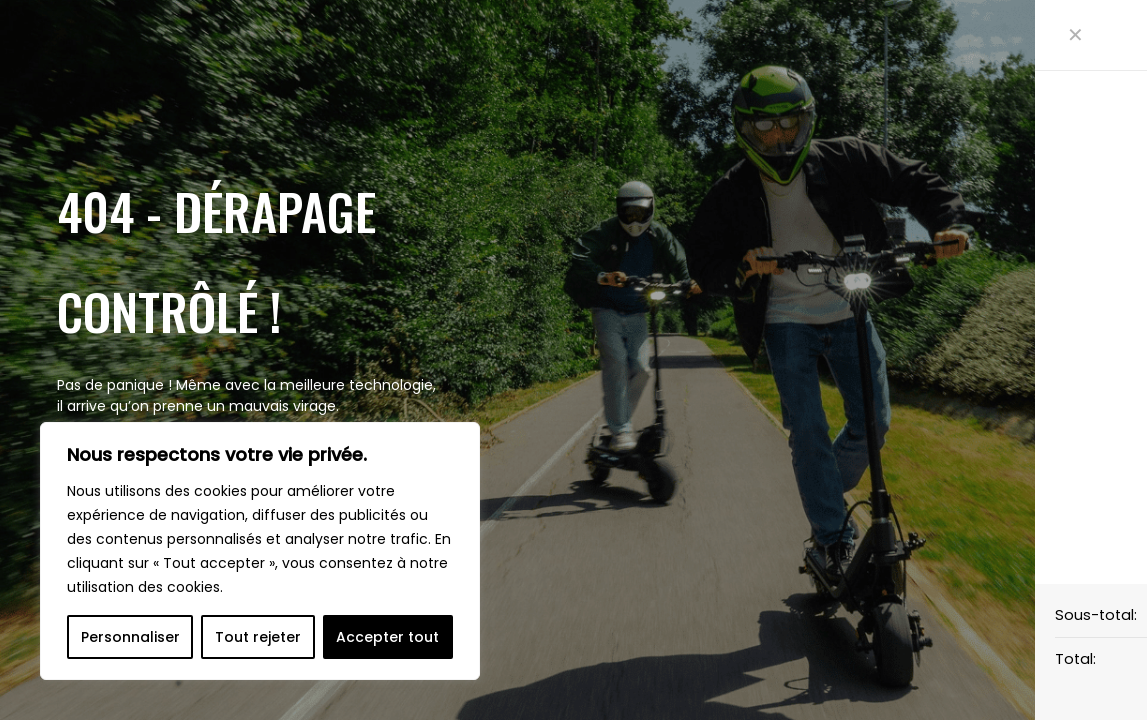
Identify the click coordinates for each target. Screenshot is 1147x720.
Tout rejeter (258, 637)
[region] (260, 551)
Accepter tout (387, 637)
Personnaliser (130, 637)
